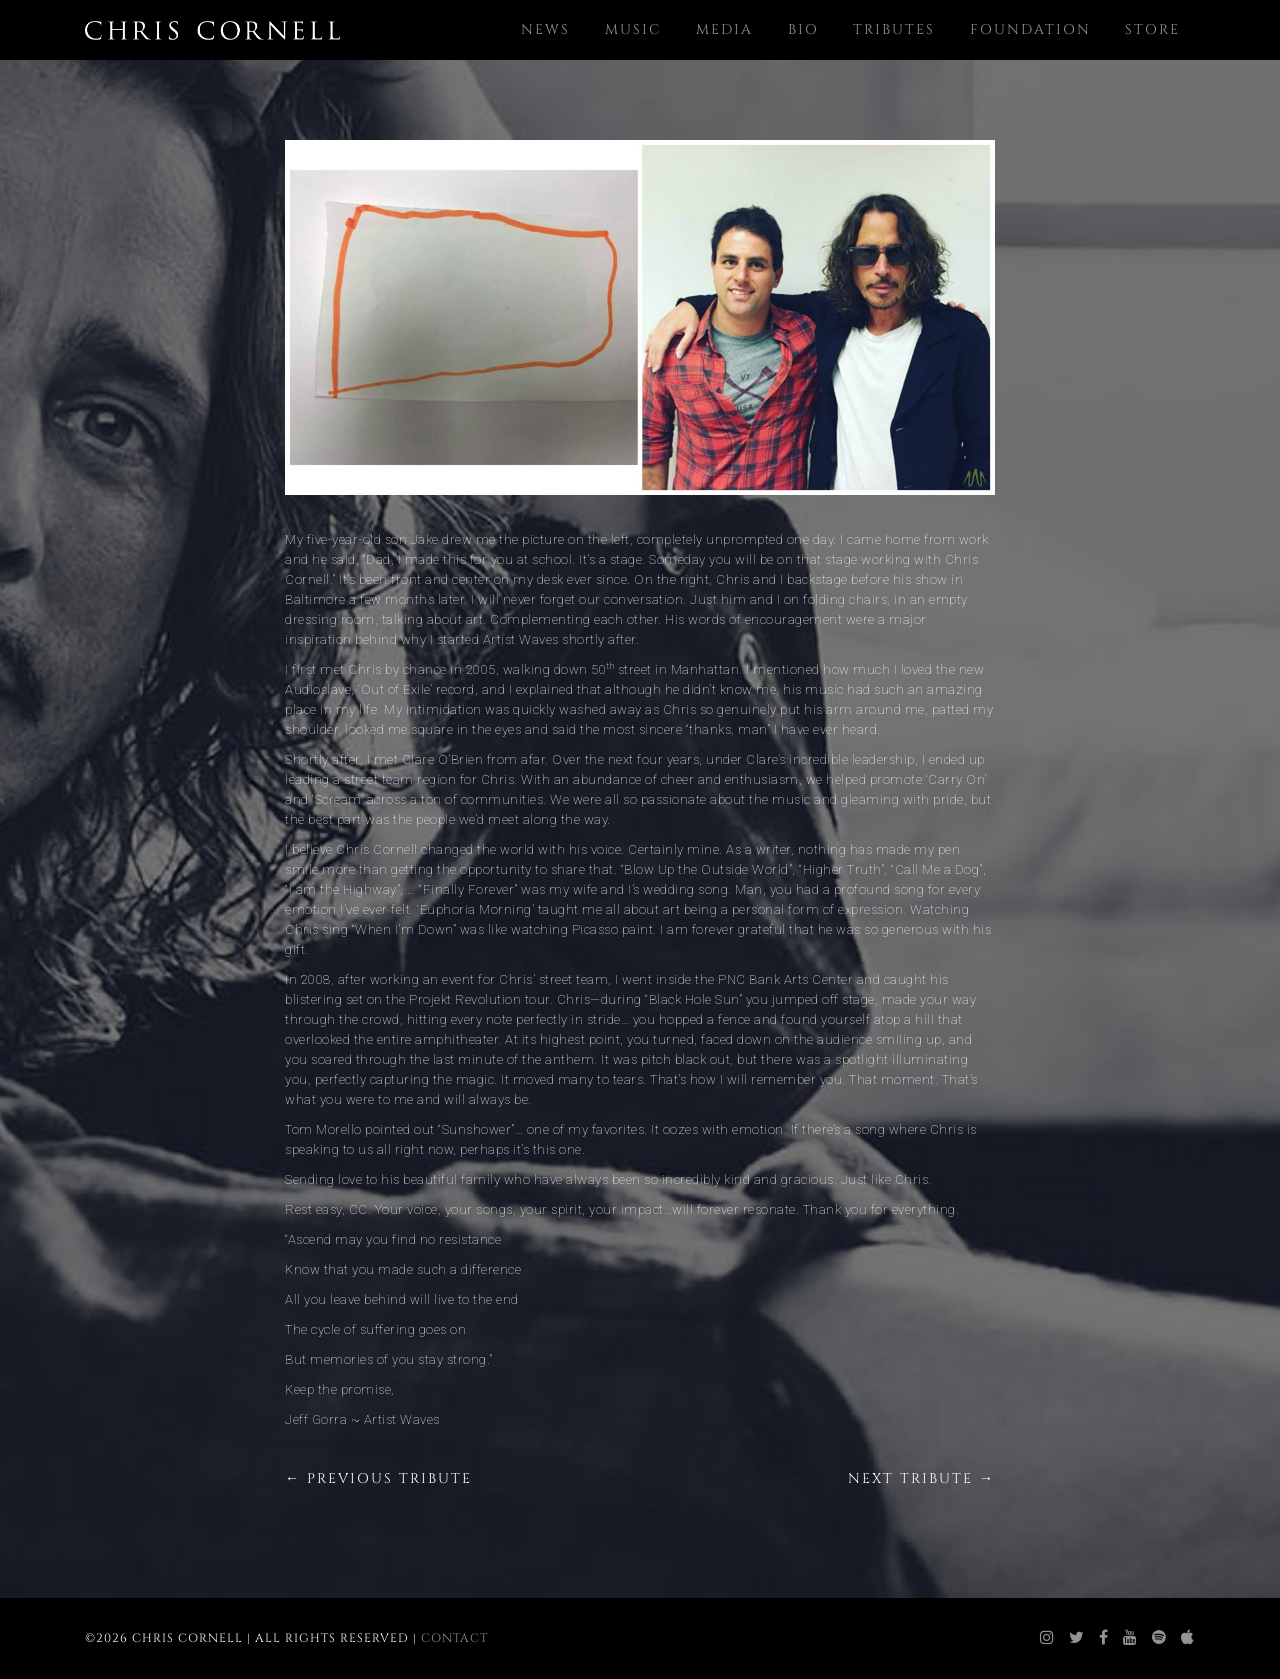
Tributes (894, 29)
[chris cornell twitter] (1077, 1638)
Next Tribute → (921, 1478)
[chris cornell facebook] (1104, 1638)
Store (1152, 29)
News (545, 29)
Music (633, 29)
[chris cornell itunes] (1188, 1638)
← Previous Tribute (378, 1478)
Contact (454, 1638)
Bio (803, 29)
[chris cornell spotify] (1159, 1638)
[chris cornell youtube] (1130, 1638)
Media (724, 29)
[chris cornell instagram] (1047, 1638)
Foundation (1030, 29)
